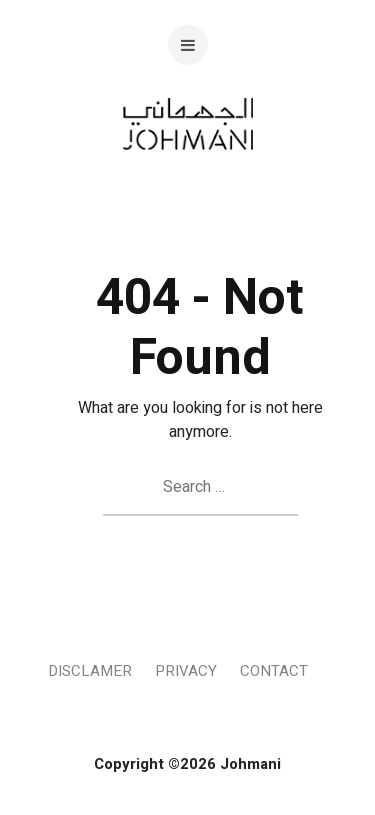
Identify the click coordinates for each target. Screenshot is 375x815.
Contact (274, 671)
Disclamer (90, 671)
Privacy (186, 671)
